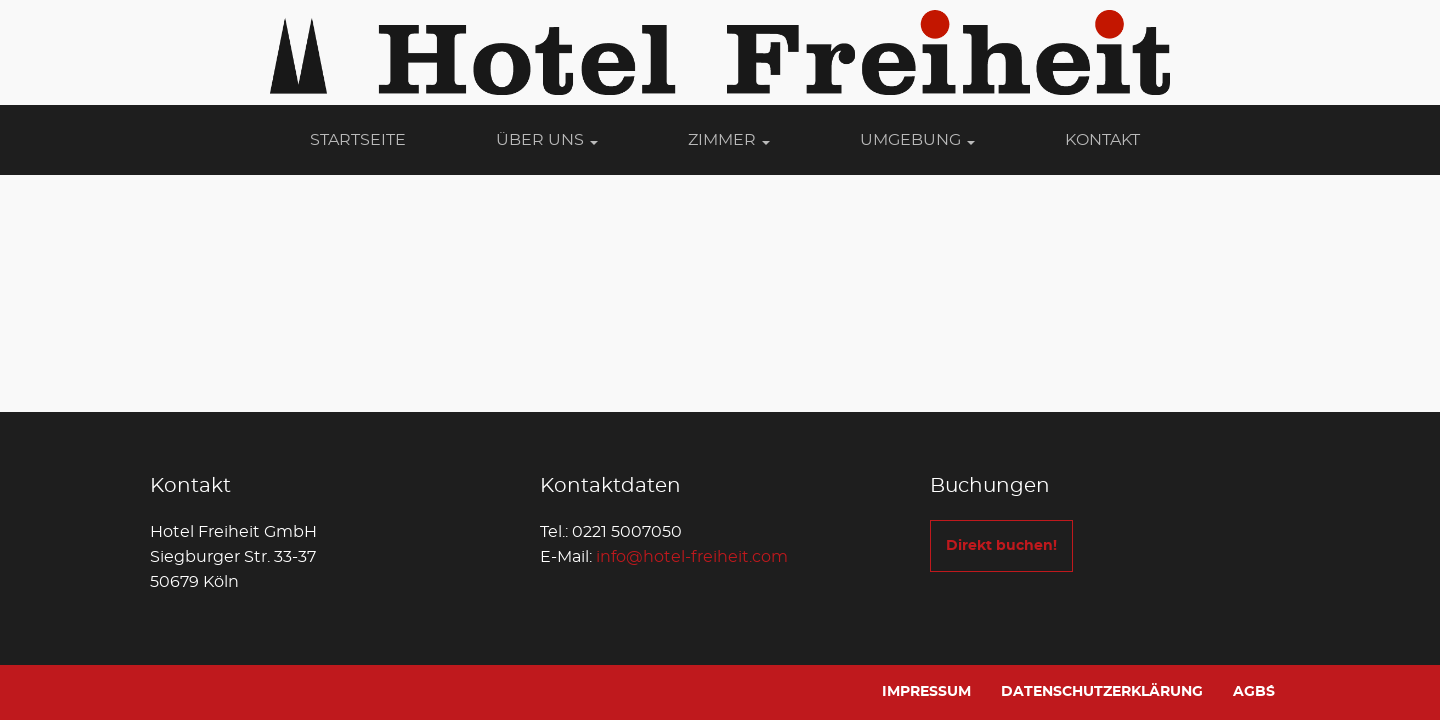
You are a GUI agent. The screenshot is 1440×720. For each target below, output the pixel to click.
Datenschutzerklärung (1102, 692)
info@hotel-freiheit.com (692, 557)
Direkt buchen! (1001, 546)
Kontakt (1102, 140)
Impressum (926, 692)
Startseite (358, 140)
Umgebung (917, 140)
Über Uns (547, 140)
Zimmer (729, 140)
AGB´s (1254, 692)
